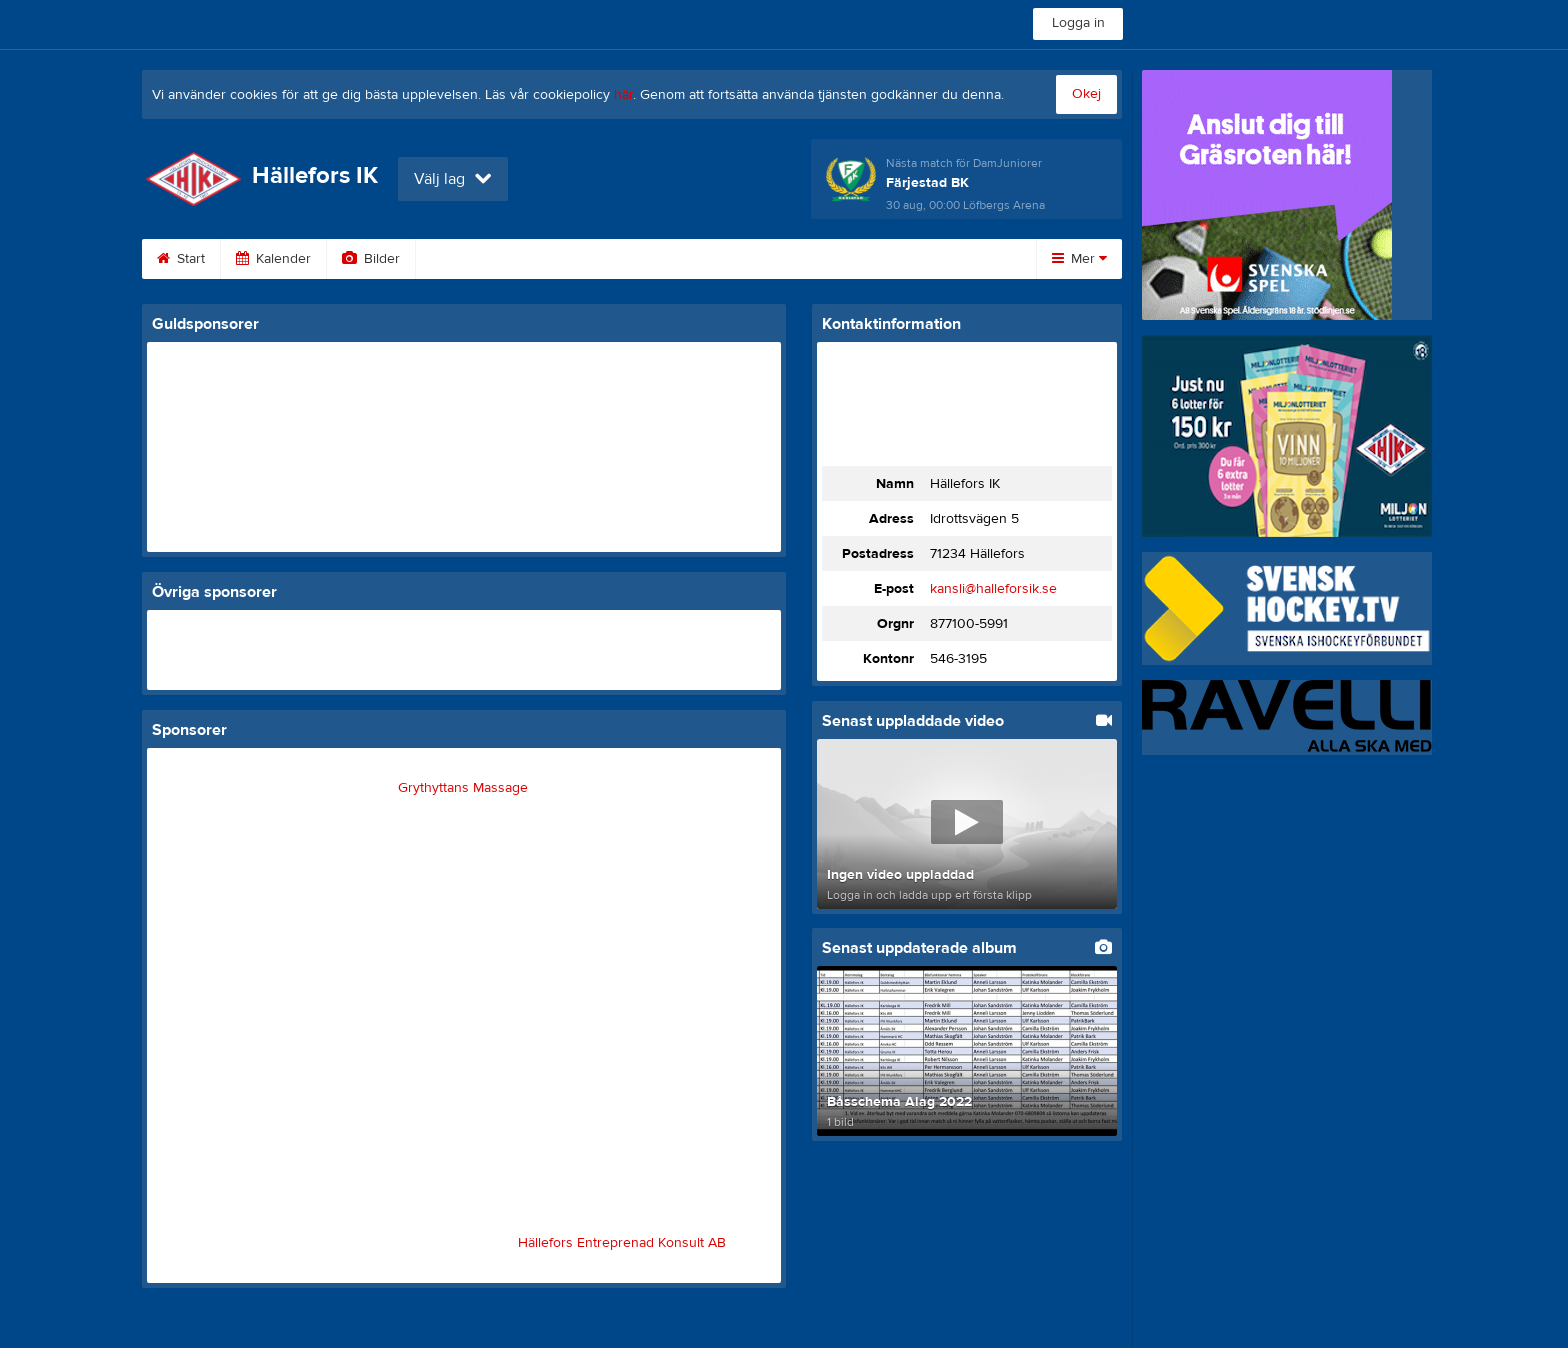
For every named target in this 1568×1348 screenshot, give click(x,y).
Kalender (273, 259)
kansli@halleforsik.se (993, 589)
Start (181, 259)
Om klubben (786, 259)
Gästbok (555, 259)
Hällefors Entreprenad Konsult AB (622, 1243)
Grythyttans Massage (463, 788)
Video (459, 259)
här (623, 95)
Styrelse (898, 259)
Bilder (371, 259)
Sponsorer (665, 259)
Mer (1079, 259)
